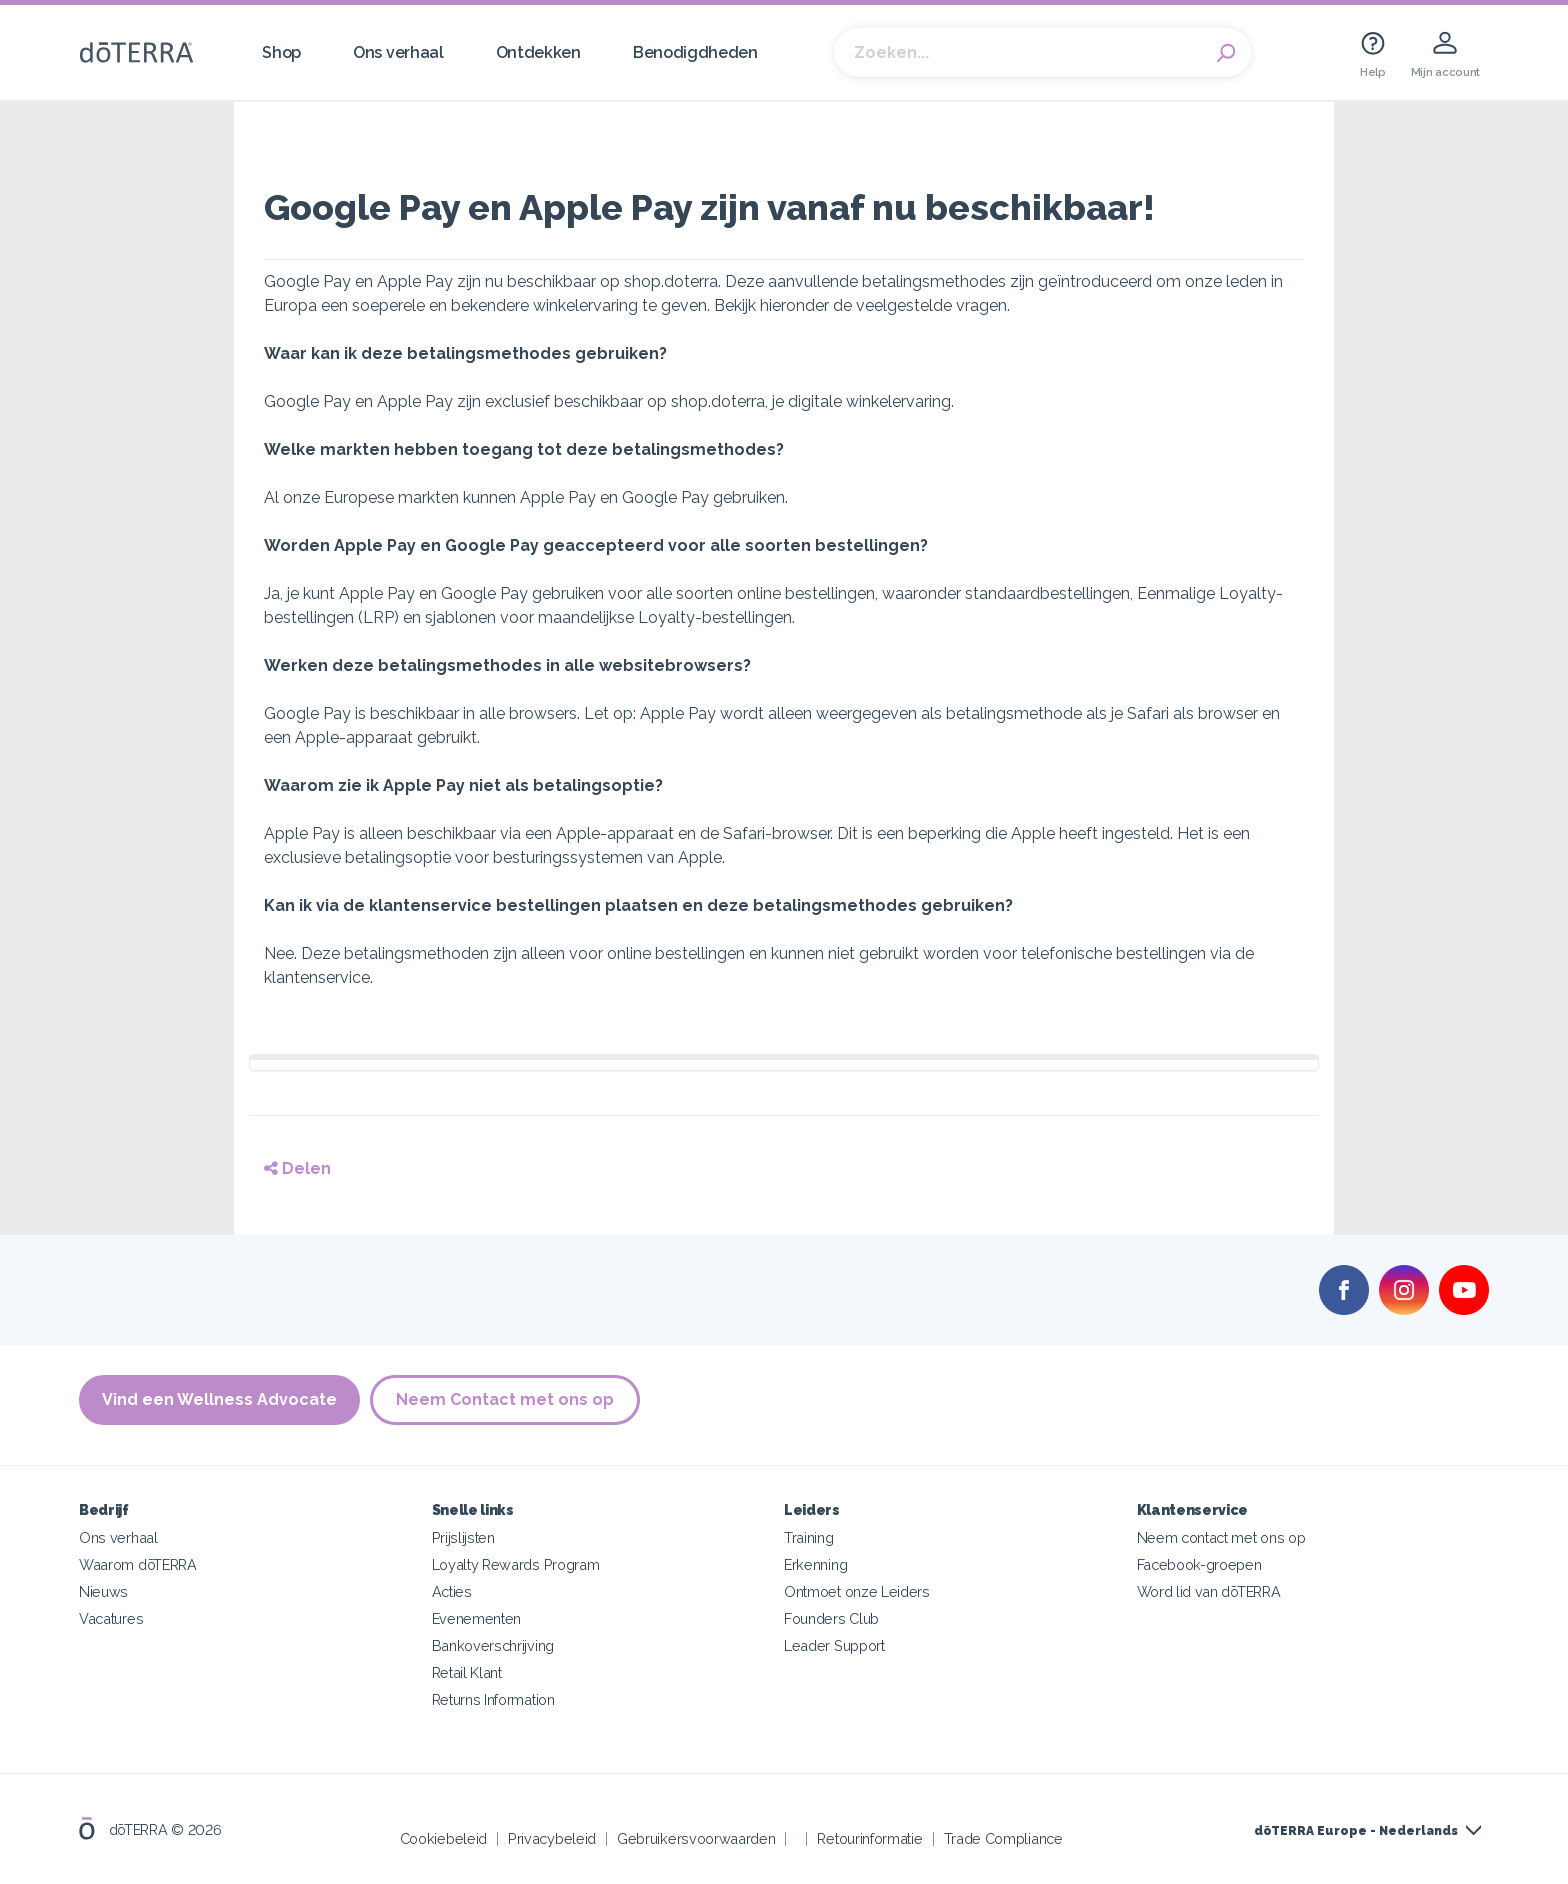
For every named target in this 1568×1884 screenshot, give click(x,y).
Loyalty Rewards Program (516, 1564)
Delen (297, 1168)
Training (809, 1537)
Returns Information (493, 1699)
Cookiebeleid (443, 1838)
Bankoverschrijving (493, 1645)
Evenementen (477, 1618)
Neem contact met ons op (1221, 1537)
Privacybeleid (552, 1838)
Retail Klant (467, 1672)
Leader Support (834, 1645)
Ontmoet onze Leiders (857, 1591)
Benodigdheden (695, 52)
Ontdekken (538, 52)
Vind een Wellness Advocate (219, 1399)
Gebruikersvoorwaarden (696, 1838)
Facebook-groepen (1199, 1564)
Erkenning (815, 1564)
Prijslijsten (463, 1537)
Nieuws (103, 1591)
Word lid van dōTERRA (1209, 1591)
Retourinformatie (869, 1838)
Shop (281, 52)
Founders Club (831, 1618)
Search (1226, 53)
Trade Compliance (1003, 1838)
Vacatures (111, 1618)
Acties (452, 1591)
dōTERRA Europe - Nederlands (1356, 1831)
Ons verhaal (398, 52)
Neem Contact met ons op (505, 1399)
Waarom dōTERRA (138, 1564)
